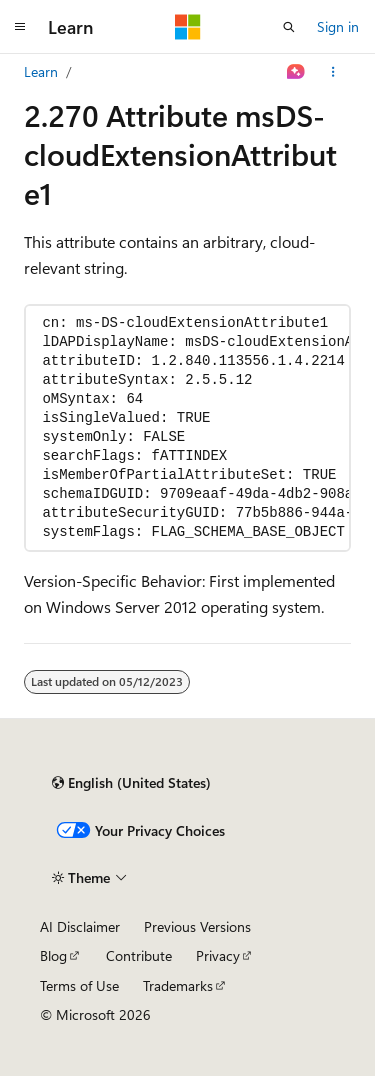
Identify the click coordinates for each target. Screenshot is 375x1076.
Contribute (139, 955)
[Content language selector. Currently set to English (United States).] (131, 783)
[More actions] (333, 72)
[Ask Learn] (296, 72)
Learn (41, 71)
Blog (53, 955)
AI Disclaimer (80, 926)
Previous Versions (197, 926)
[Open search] (289, 27)
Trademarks (178, 985)
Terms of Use (79, 985)
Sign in (338, 26)
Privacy (218, 955)
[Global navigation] (20, 27)
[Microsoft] (188, 27)
